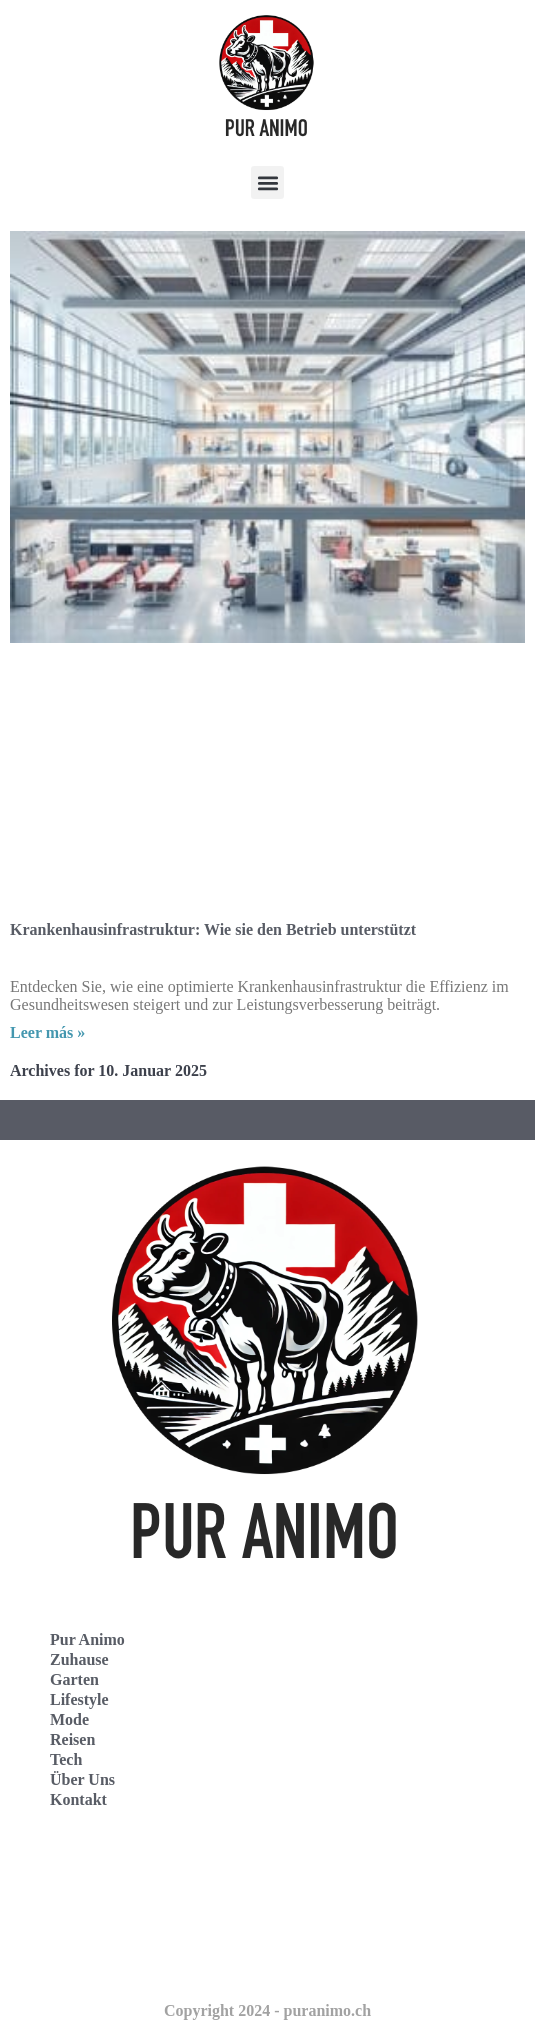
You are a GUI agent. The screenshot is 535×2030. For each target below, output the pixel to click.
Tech (66, 1759)
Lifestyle (79, 1699)
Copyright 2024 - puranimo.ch (267, 2010)
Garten (74, 1679)
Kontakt (78, 1799)
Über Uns (82, 1779)
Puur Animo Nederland (110, 1959)
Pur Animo (87, 1639)
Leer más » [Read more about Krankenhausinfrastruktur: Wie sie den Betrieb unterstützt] (47, 1032)
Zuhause (79, 1659)
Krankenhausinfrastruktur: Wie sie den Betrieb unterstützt (213, 929)
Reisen (72, 1739)
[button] (267, 182)
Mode (69, 1719)
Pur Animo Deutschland (112, 1871)
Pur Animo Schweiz (97, 1915)
